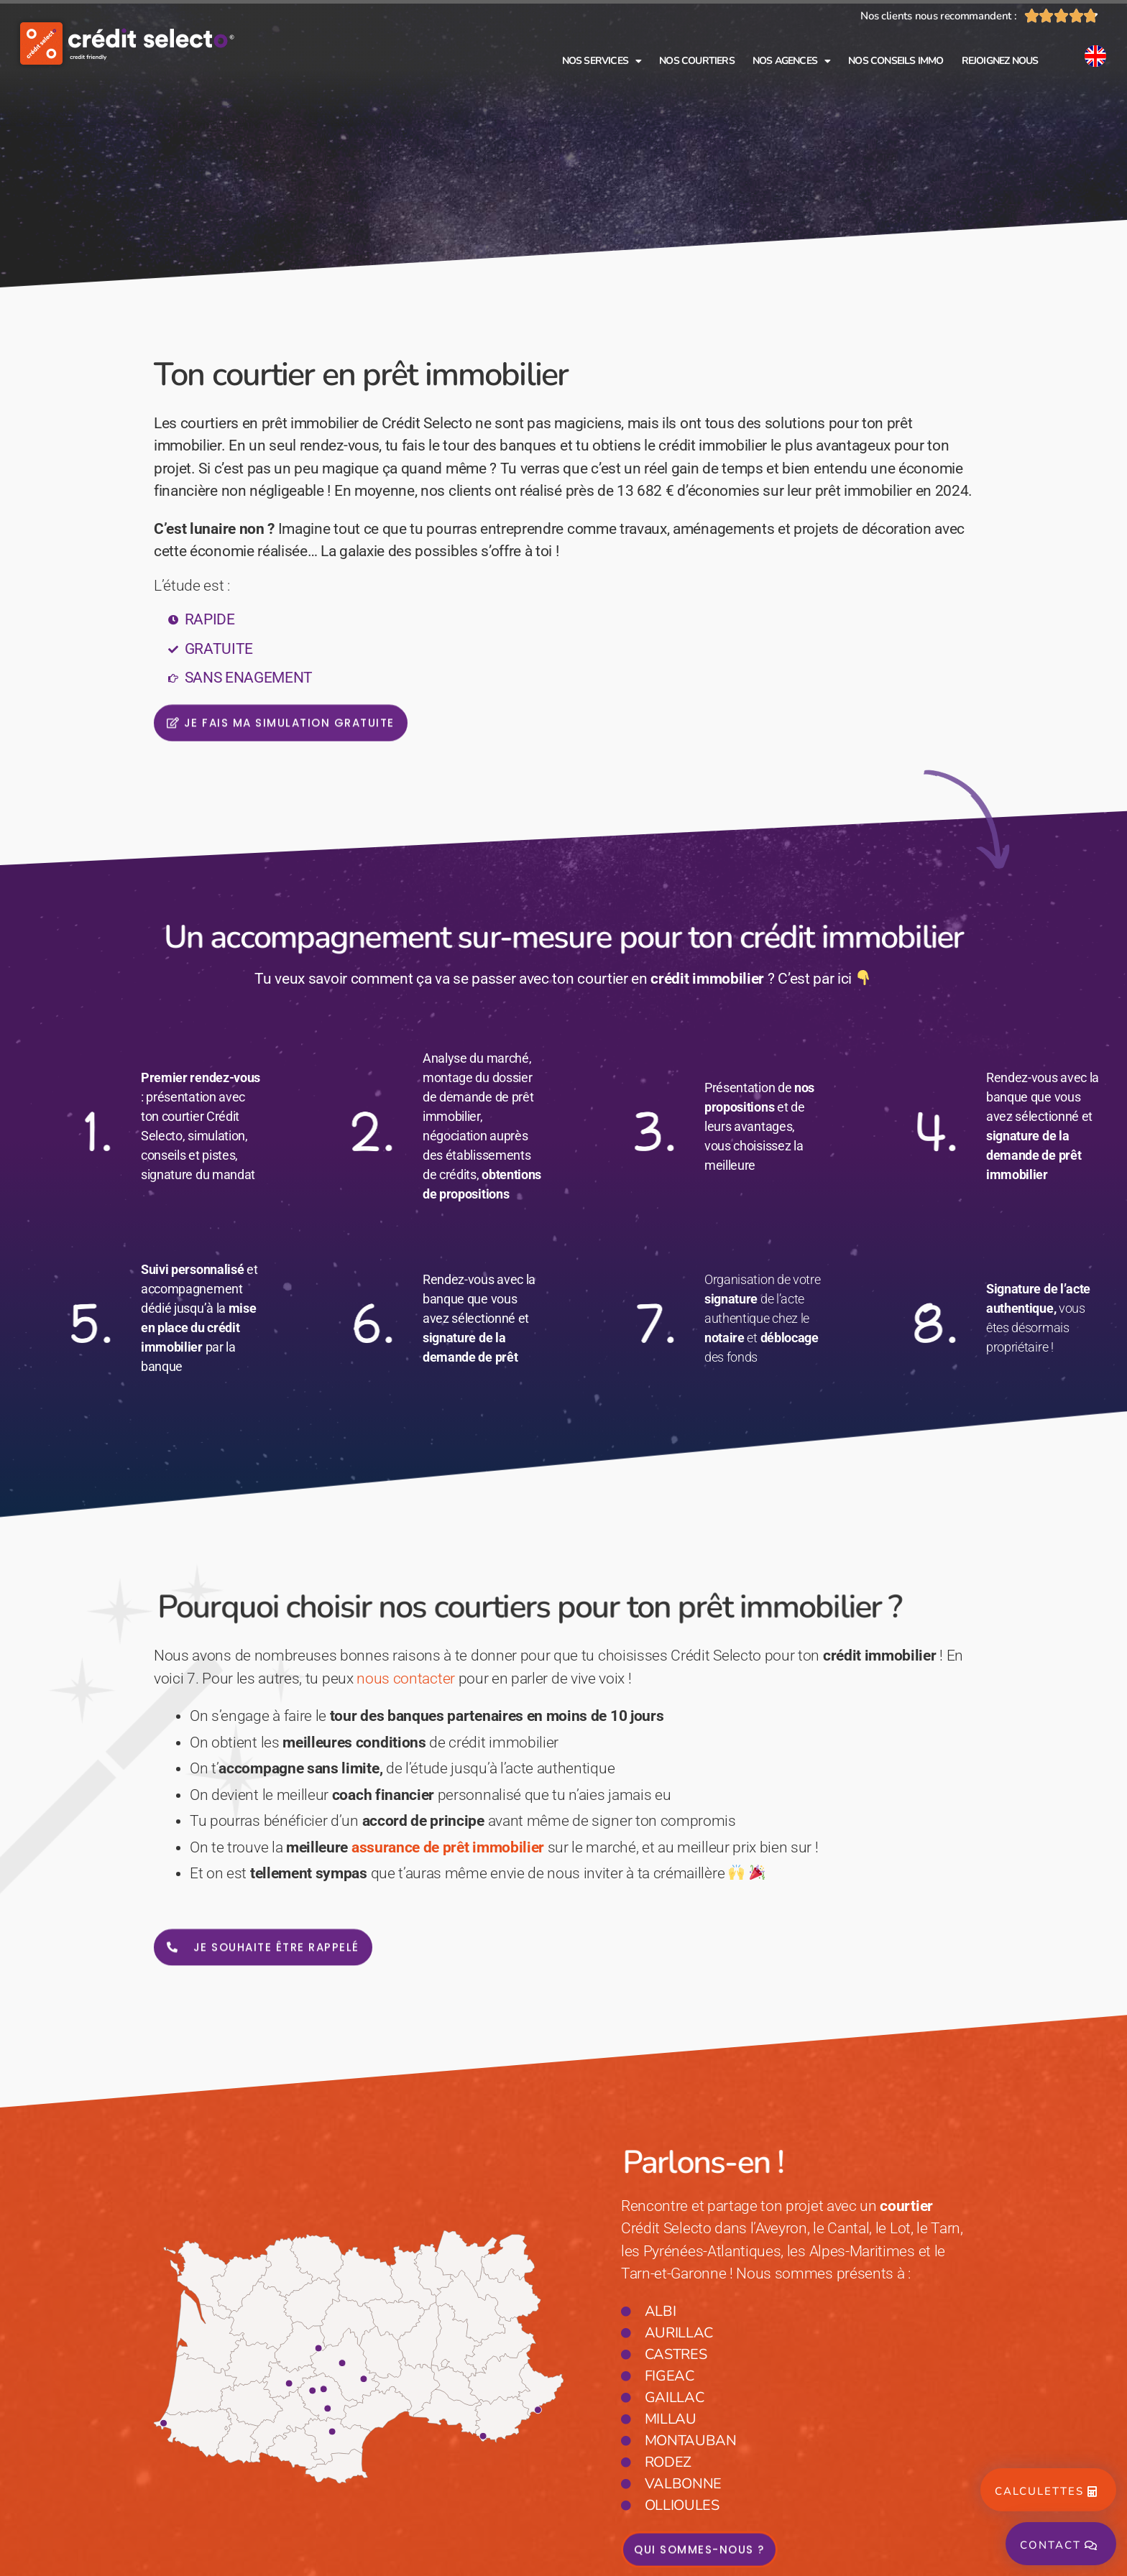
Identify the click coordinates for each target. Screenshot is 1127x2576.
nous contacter (405, 1678)
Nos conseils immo (895, 61)
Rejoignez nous (1000, 61)
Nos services (602, 61)
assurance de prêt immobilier (447, 1847)
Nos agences (791, 61)
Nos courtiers (697, 61)
